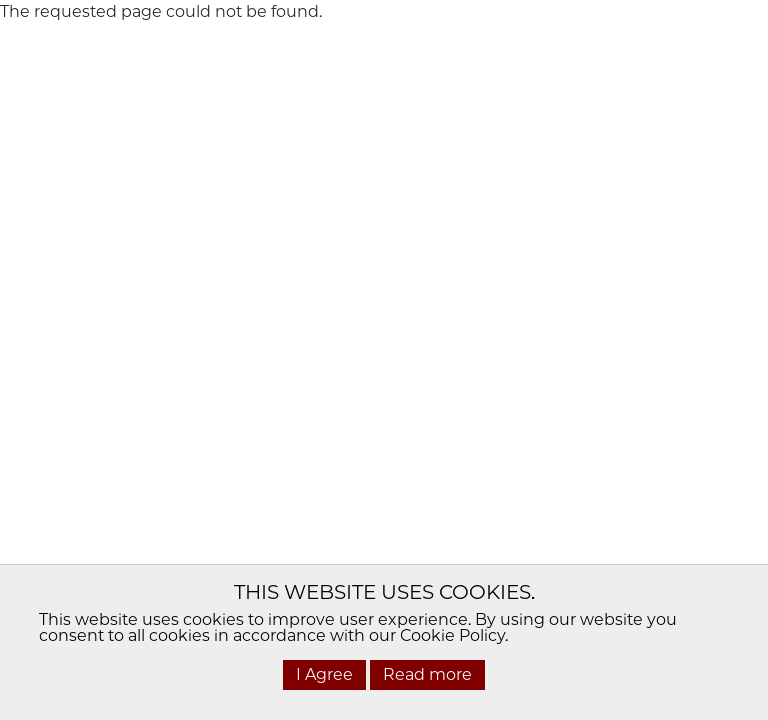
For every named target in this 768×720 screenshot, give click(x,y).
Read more (427, 674)
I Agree (324, 674)
